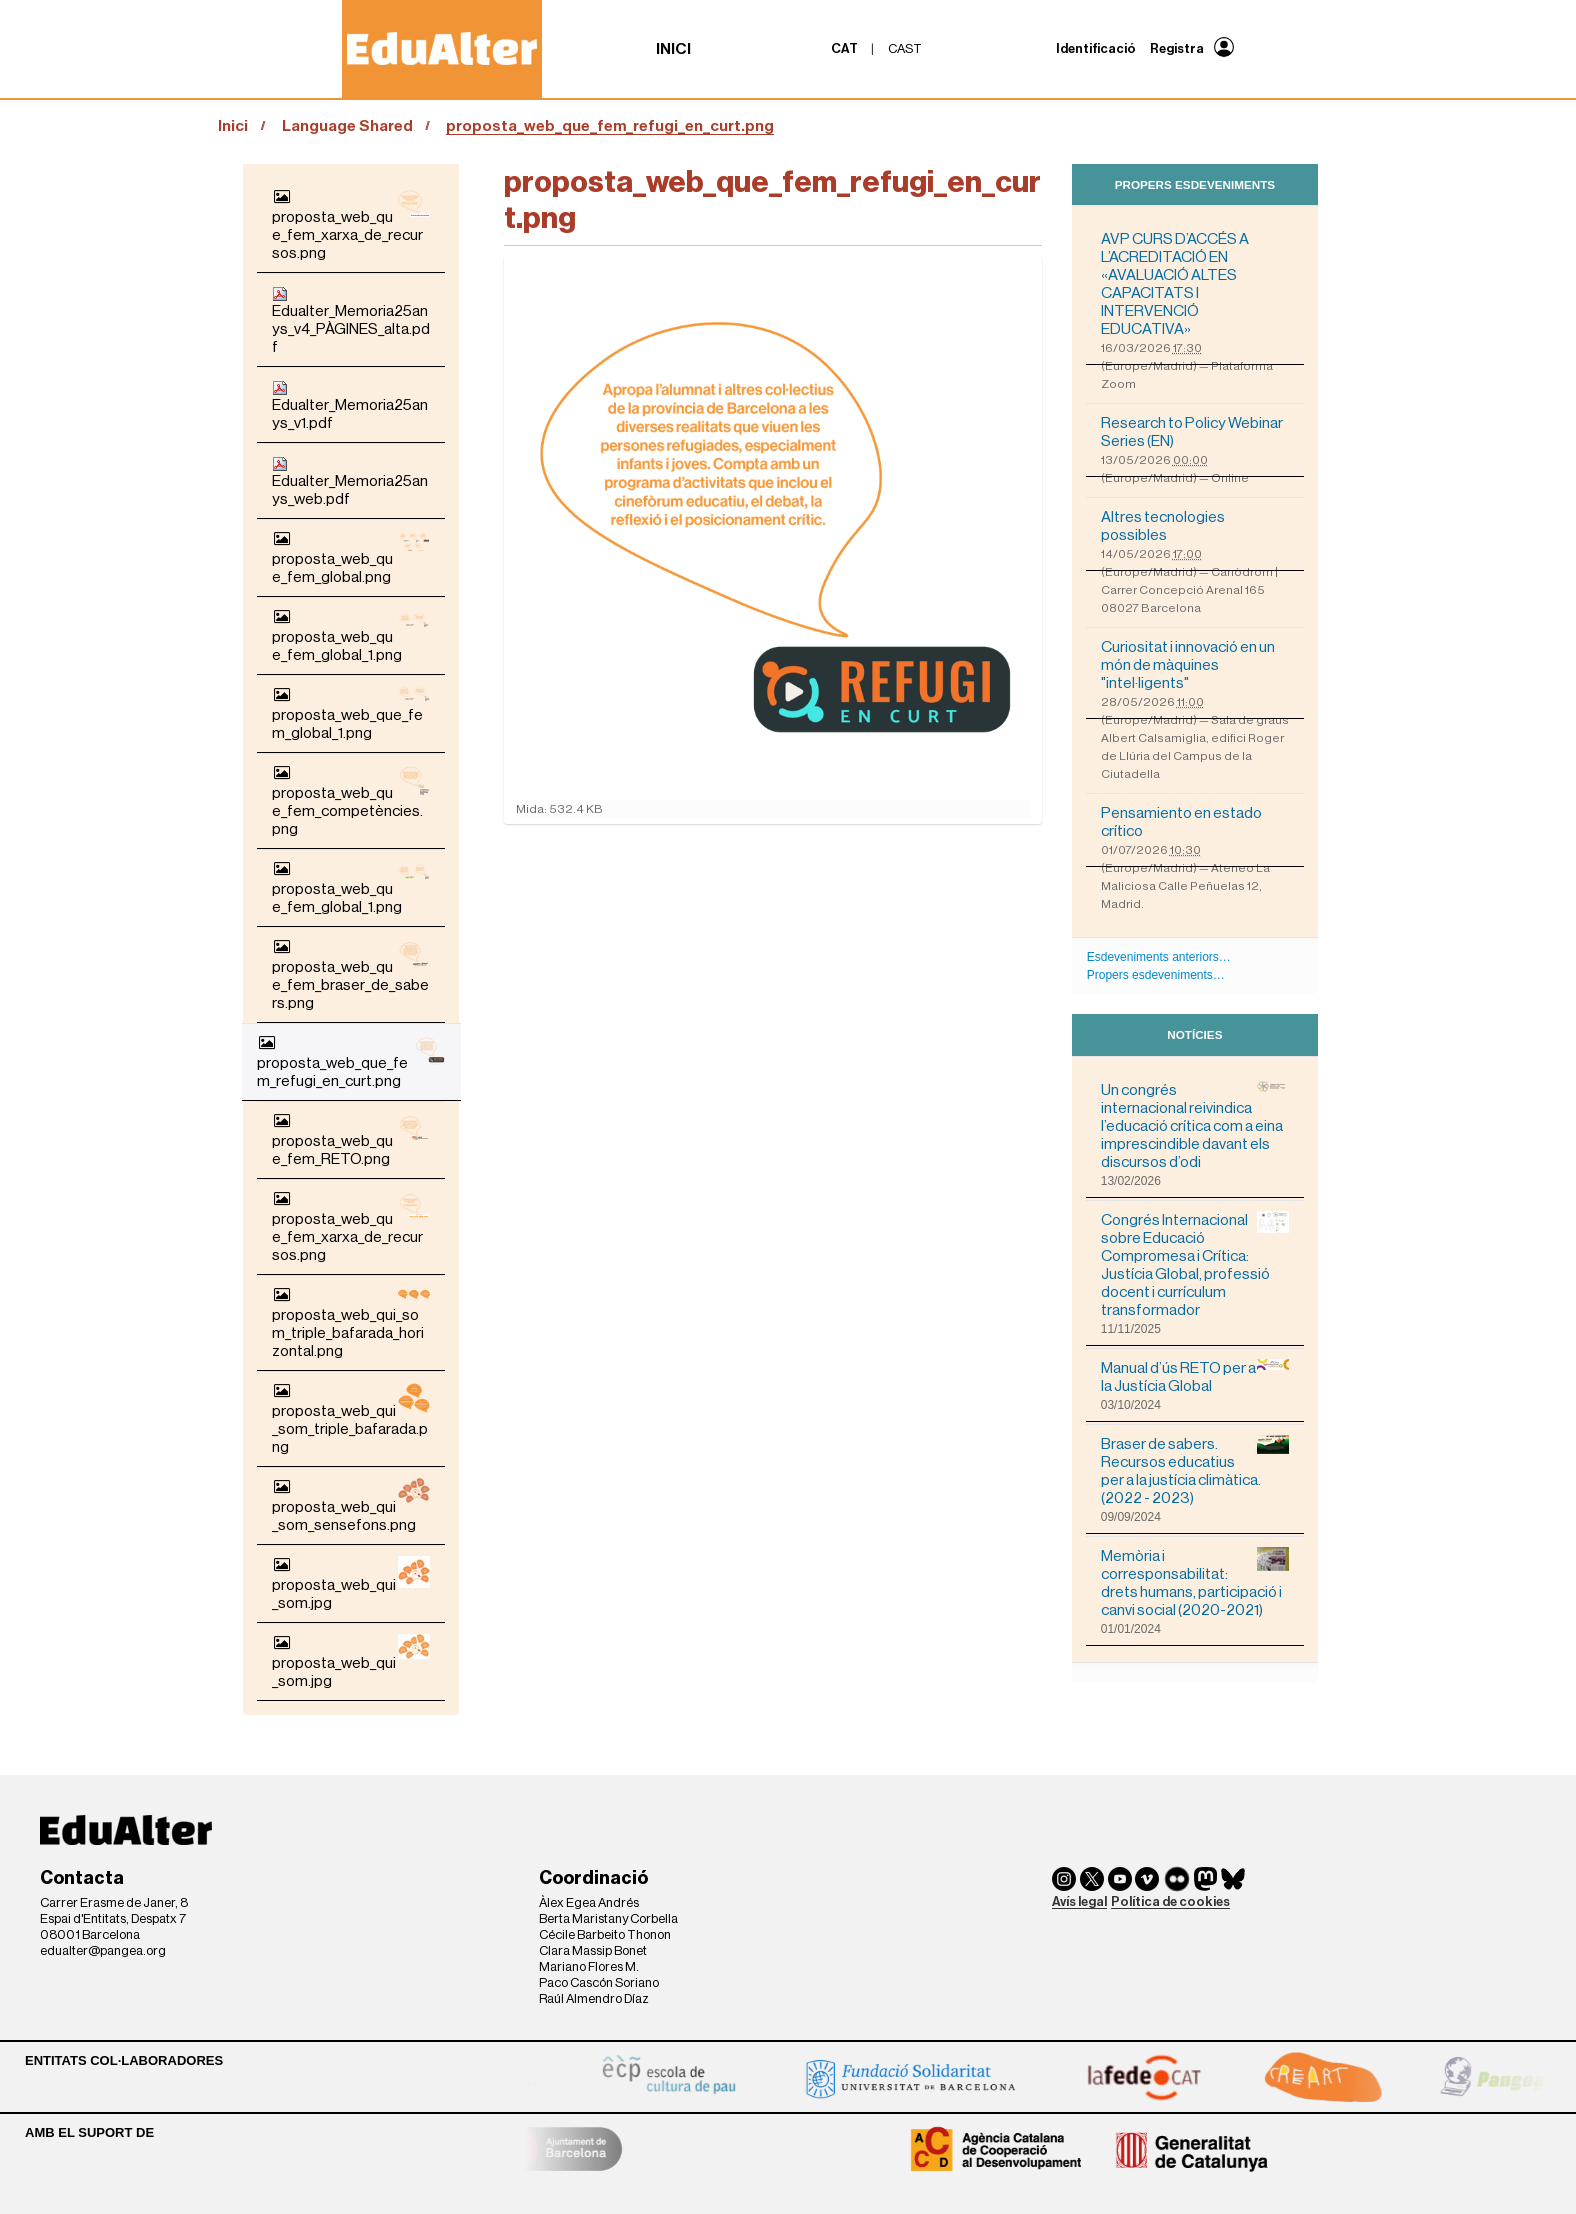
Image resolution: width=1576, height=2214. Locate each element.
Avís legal (1079, 1901)
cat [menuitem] (844, 48)
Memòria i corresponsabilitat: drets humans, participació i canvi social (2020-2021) (1195, 1582)
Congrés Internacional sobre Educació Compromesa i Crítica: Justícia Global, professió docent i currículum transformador (1195, 1264)
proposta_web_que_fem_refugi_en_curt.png (351, 1061)
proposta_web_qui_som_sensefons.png (351, 1505)
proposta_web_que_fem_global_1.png (351, 635)
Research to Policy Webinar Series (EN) (1192, 432)
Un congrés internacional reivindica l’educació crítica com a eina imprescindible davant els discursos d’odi (1195, 1125)
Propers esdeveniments (1195, 184)
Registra (1177, 48)
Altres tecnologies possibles (1163, 526)
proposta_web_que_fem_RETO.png (351, 1139)
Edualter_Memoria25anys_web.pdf (350, 481)
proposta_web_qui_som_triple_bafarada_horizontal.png (351, 1322)
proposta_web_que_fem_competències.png (351, 800)
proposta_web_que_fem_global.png (351, 557)
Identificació (1096, 48)
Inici (673, 49)
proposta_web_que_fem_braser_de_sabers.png (351, 974)
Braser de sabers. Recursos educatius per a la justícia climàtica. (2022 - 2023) (1195, 1470)
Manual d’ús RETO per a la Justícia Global (1195, 1376)
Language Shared (347, 126)
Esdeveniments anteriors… (1159, 957)
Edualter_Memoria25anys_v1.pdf (350, 405)
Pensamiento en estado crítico (1181, 822)
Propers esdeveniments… (1156, 975)
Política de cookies (1170, 1901)
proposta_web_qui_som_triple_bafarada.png (351, 1418)
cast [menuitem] (905, 48)
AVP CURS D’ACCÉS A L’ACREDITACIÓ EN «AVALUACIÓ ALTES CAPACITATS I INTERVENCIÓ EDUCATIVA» (1175, 284)
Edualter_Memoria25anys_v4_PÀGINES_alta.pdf (351, 320)
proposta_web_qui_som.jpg (351, 1583)
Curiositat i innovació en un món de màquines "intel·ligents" (1188, 665)
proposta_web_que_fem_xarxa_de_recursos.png (351, 224)
